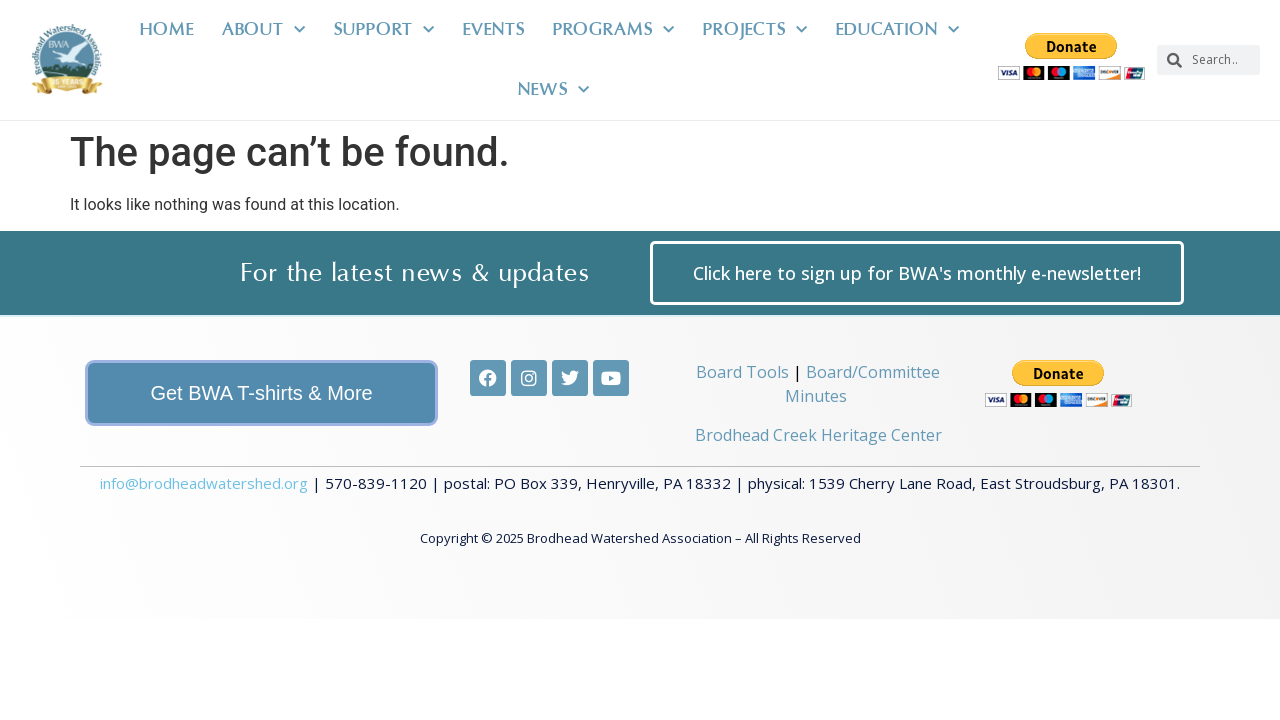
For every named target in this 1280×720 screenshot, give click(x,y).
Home (167, 29)
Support (384, 30)
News (554, 90)
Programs (614, 30)
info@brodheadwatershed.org (204, 463)
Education (898, 30)
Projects (755, 30)
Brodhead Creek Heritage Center (818, 415)
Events (493, 29)
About (264, 30)
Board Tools (742, 353)
